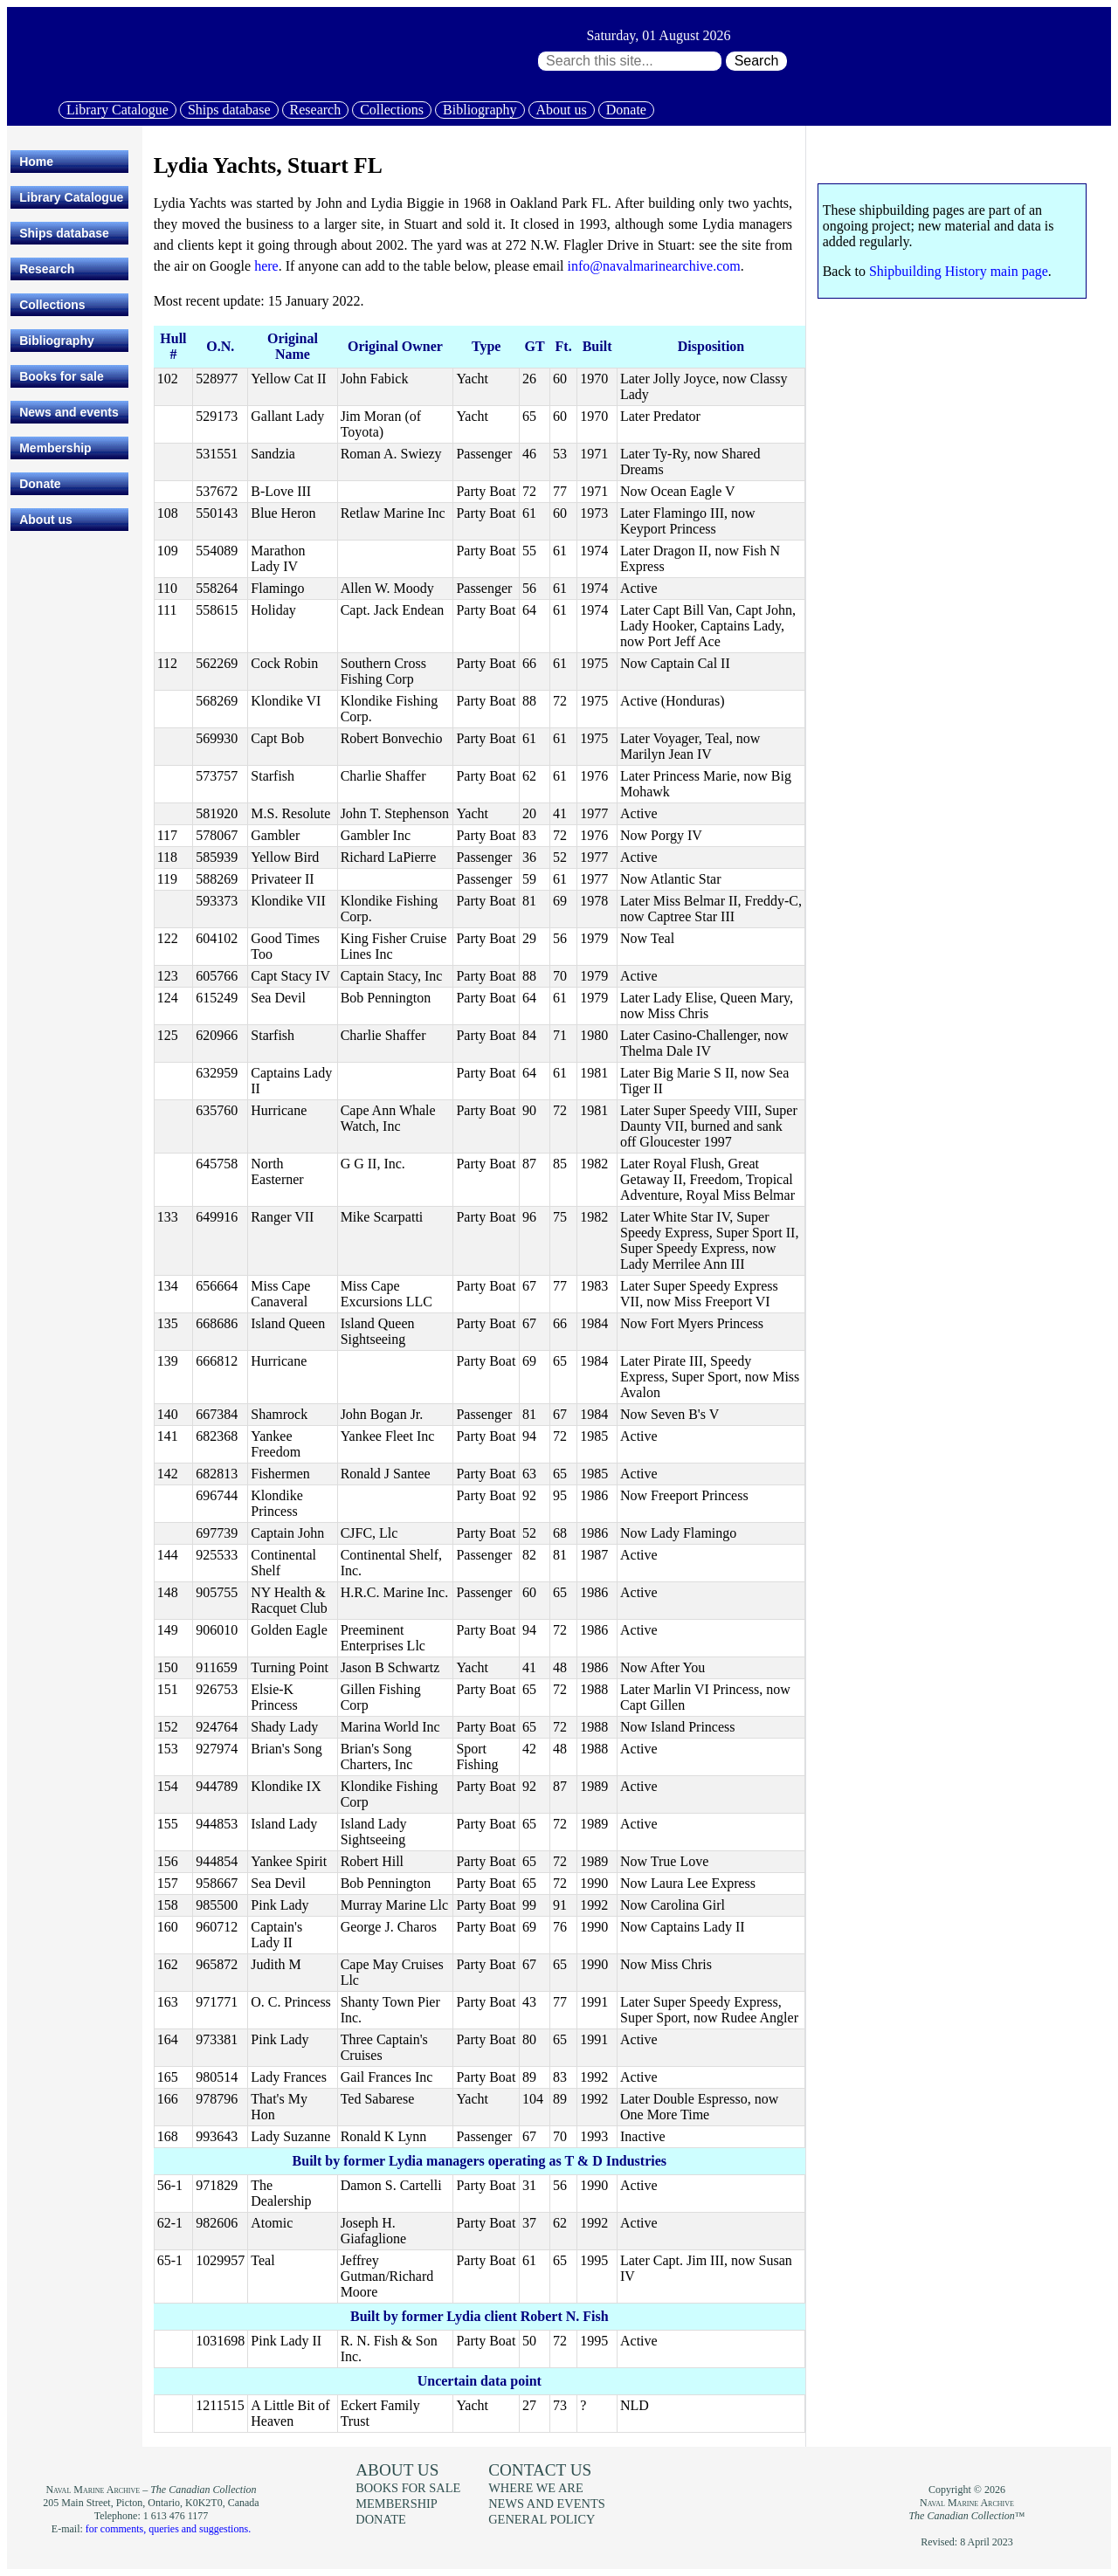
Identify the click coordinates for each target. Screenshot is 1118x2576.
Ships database (229, 109)
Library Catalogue (117, 109)
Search (757, 60)
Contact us (539, 2470)
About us (561, 109)
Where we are (535, 2488)
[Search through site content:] (629, 61)
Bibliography (479, 109)
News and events (69, 412)
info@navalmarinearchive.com (654, 265)
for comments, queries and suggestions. (168, 2529)
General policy (541, 2519)
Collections (392, 109)
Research (316, 109)
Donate (626, 109)
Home (36, 162)
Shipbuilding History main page (958, 271)
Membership (55, 448)
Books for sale (61, 376)
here (266, 265)
